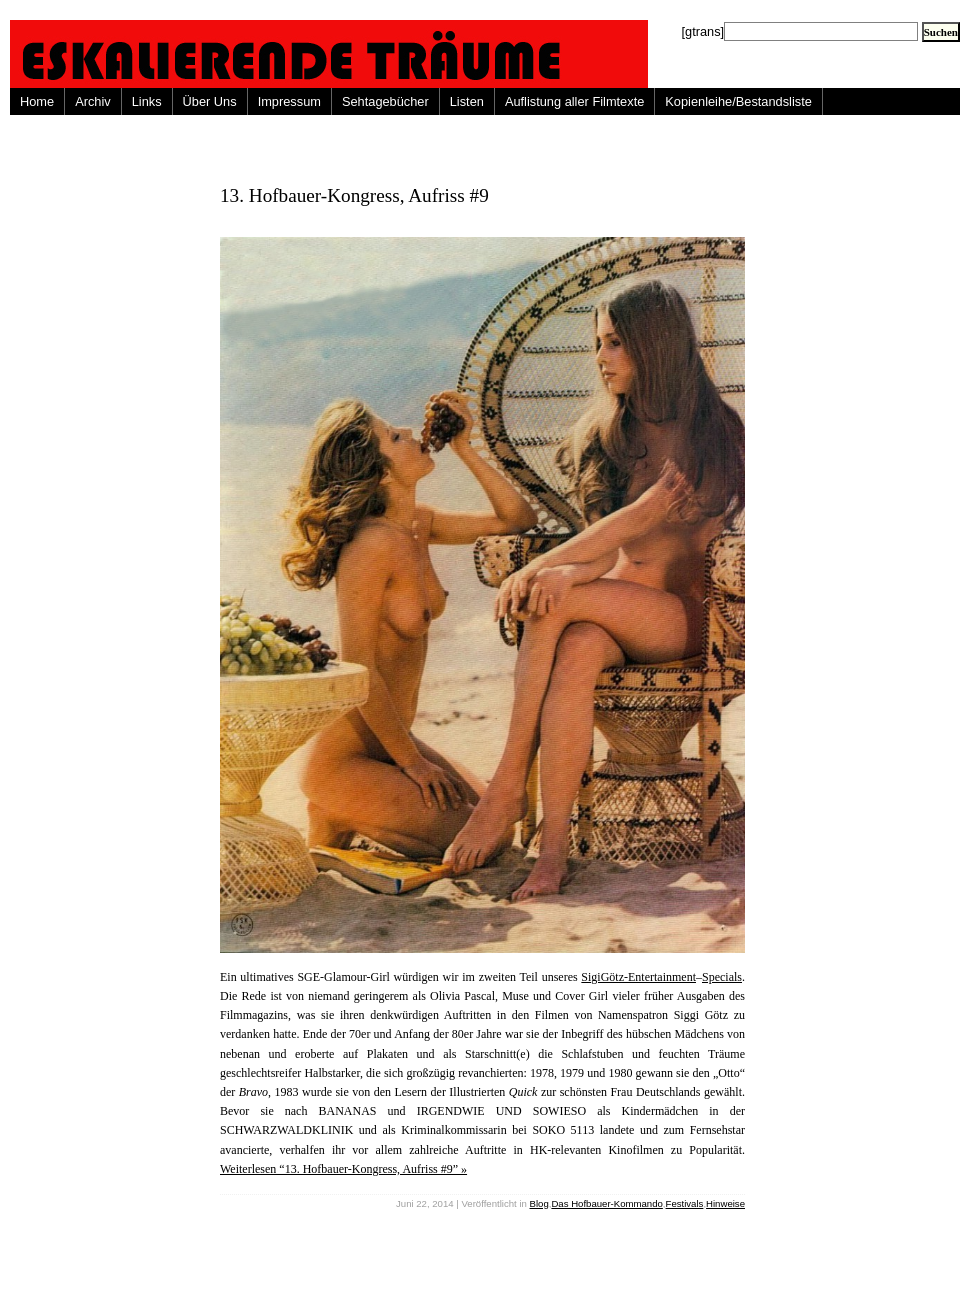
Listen (467, 101)
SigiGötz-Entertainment (638, 977)
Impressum (289, 101)
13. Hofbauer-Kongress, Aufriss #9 (354, 195)
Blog (539, 1203)
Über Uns (210, 101)
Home (37, 101)
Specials (722, 977)
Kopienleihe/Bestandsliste (738, 101)
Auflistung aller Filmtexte (574, 101)
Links (147, 101)
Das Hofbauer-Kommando (606, 1203)
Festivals (685, 1203)
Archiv (93, 101)
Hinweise (725, 1203)
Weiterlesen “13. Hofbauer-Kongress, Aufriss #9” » (343, 1169)
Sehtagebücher (385, 101)
